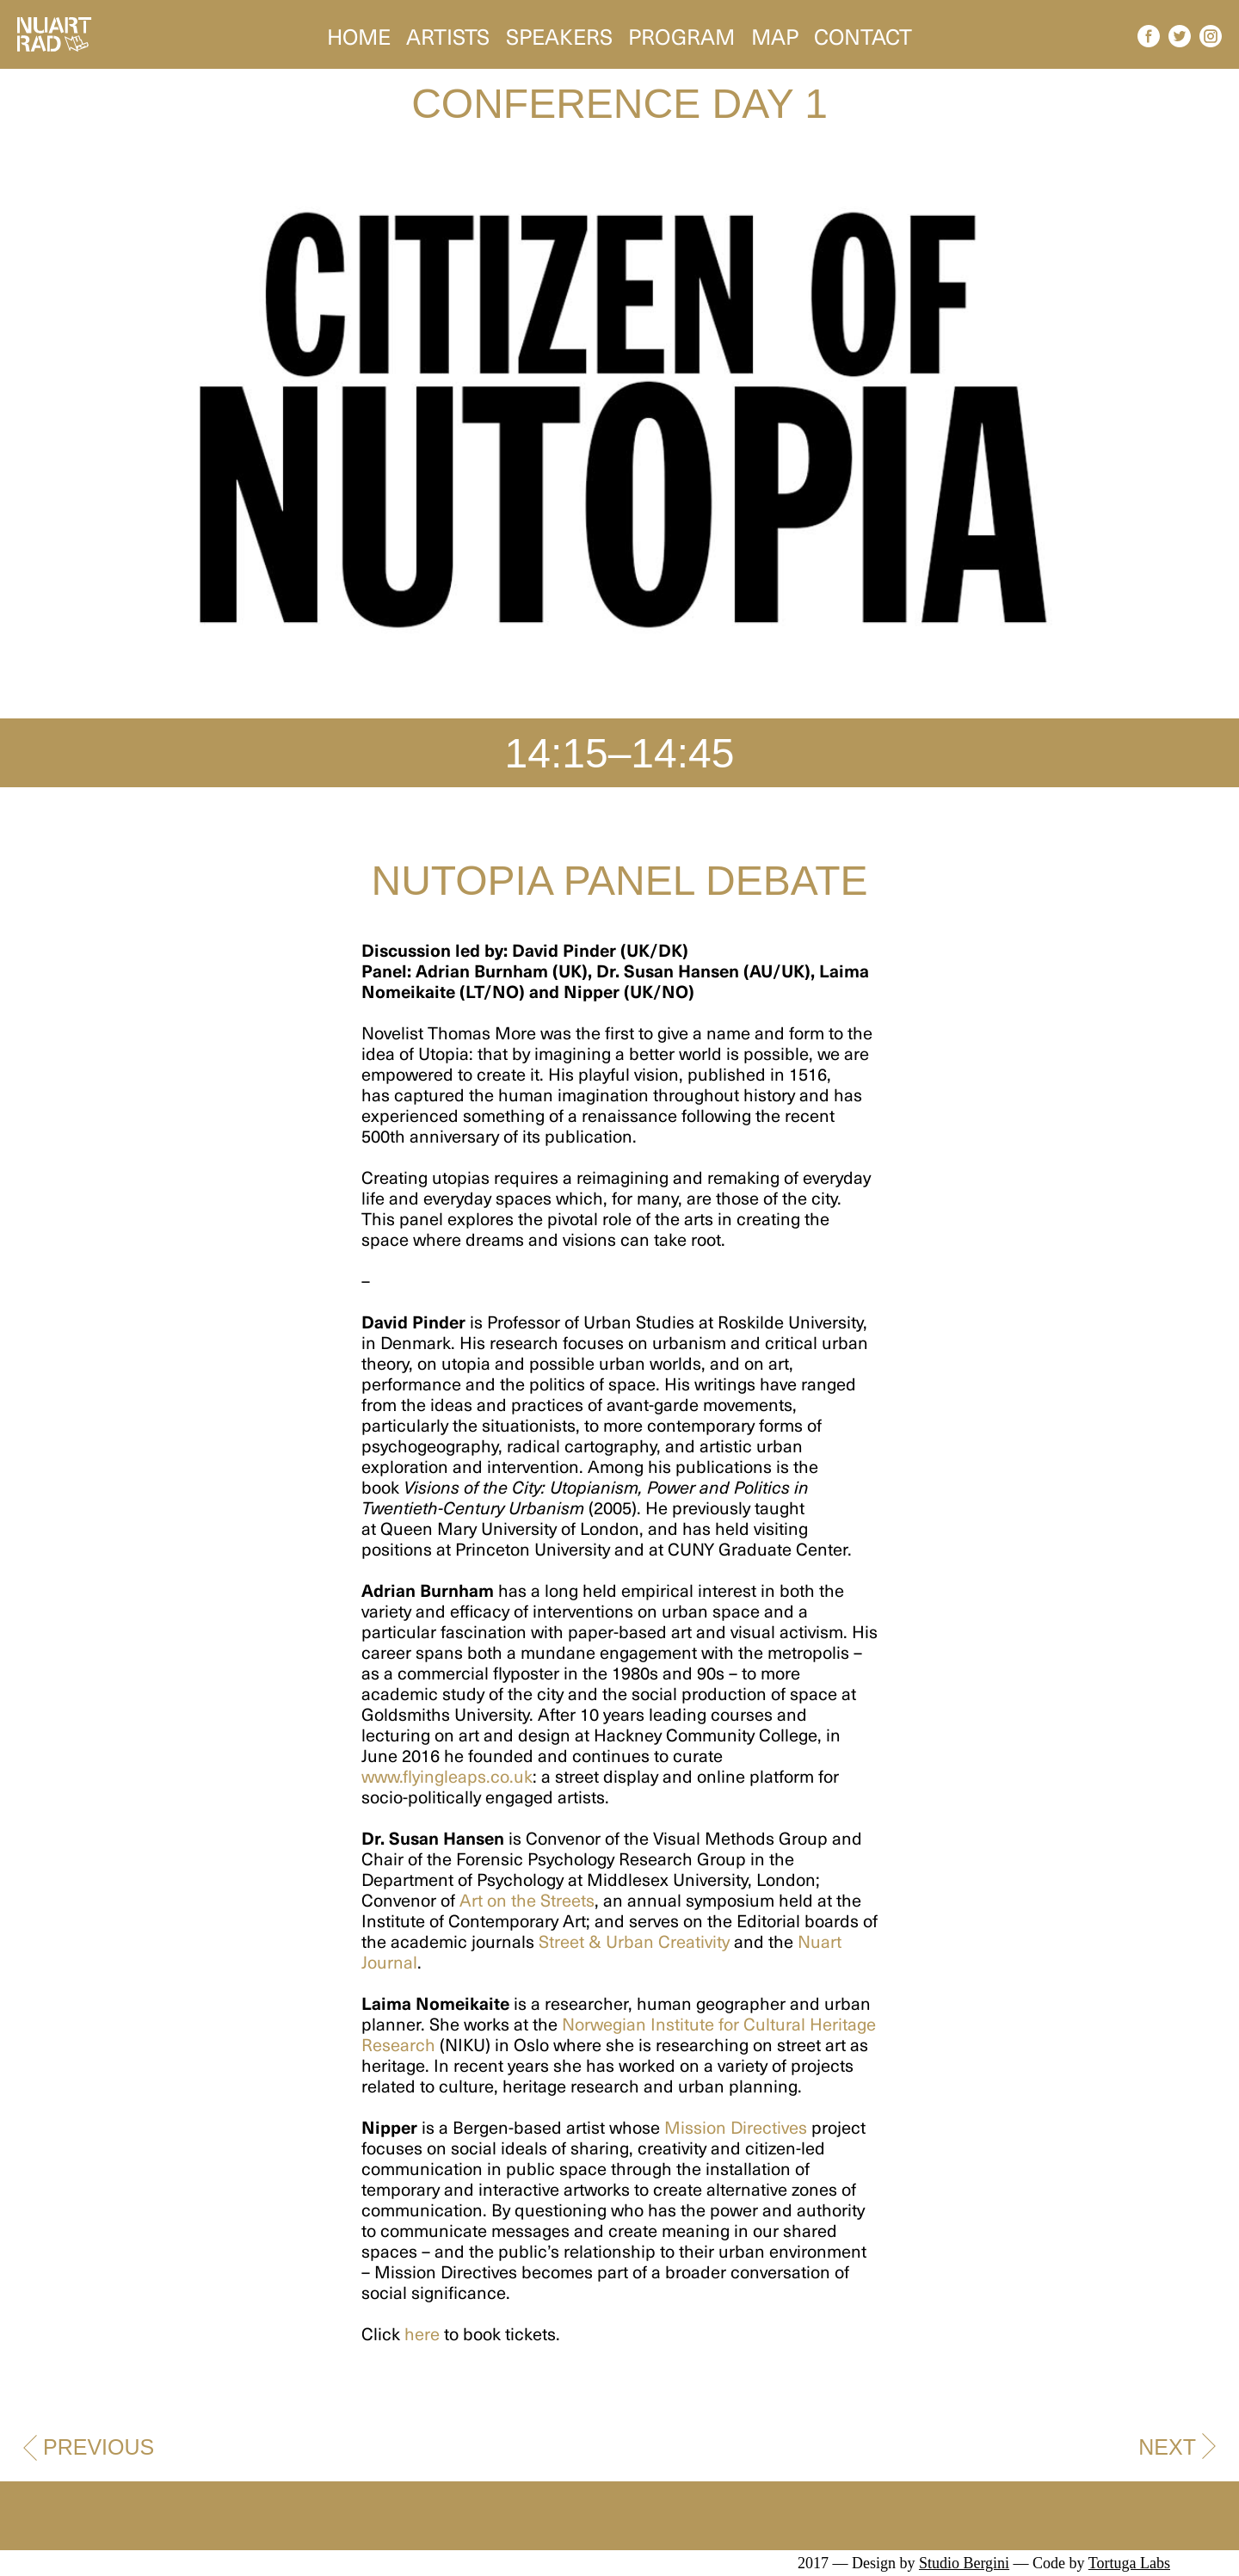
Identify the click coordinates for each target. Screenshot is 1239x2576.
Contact (863, 34)
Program (681, 34)
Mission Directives (735, 2127)
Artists (448, 34)
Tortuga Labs (1129, 2563)
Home (359, 34)
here (422, 2333)
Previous (98, 2447)
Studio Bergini (964, 2563)
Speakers (559, 34)
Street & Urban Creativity (634, 1941)
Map (774, 34)
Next (1167, 2447)
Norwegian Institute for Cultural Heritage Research (618, 2034)
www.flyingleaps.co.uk (447, 1776)
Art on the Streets (527, 1900)
